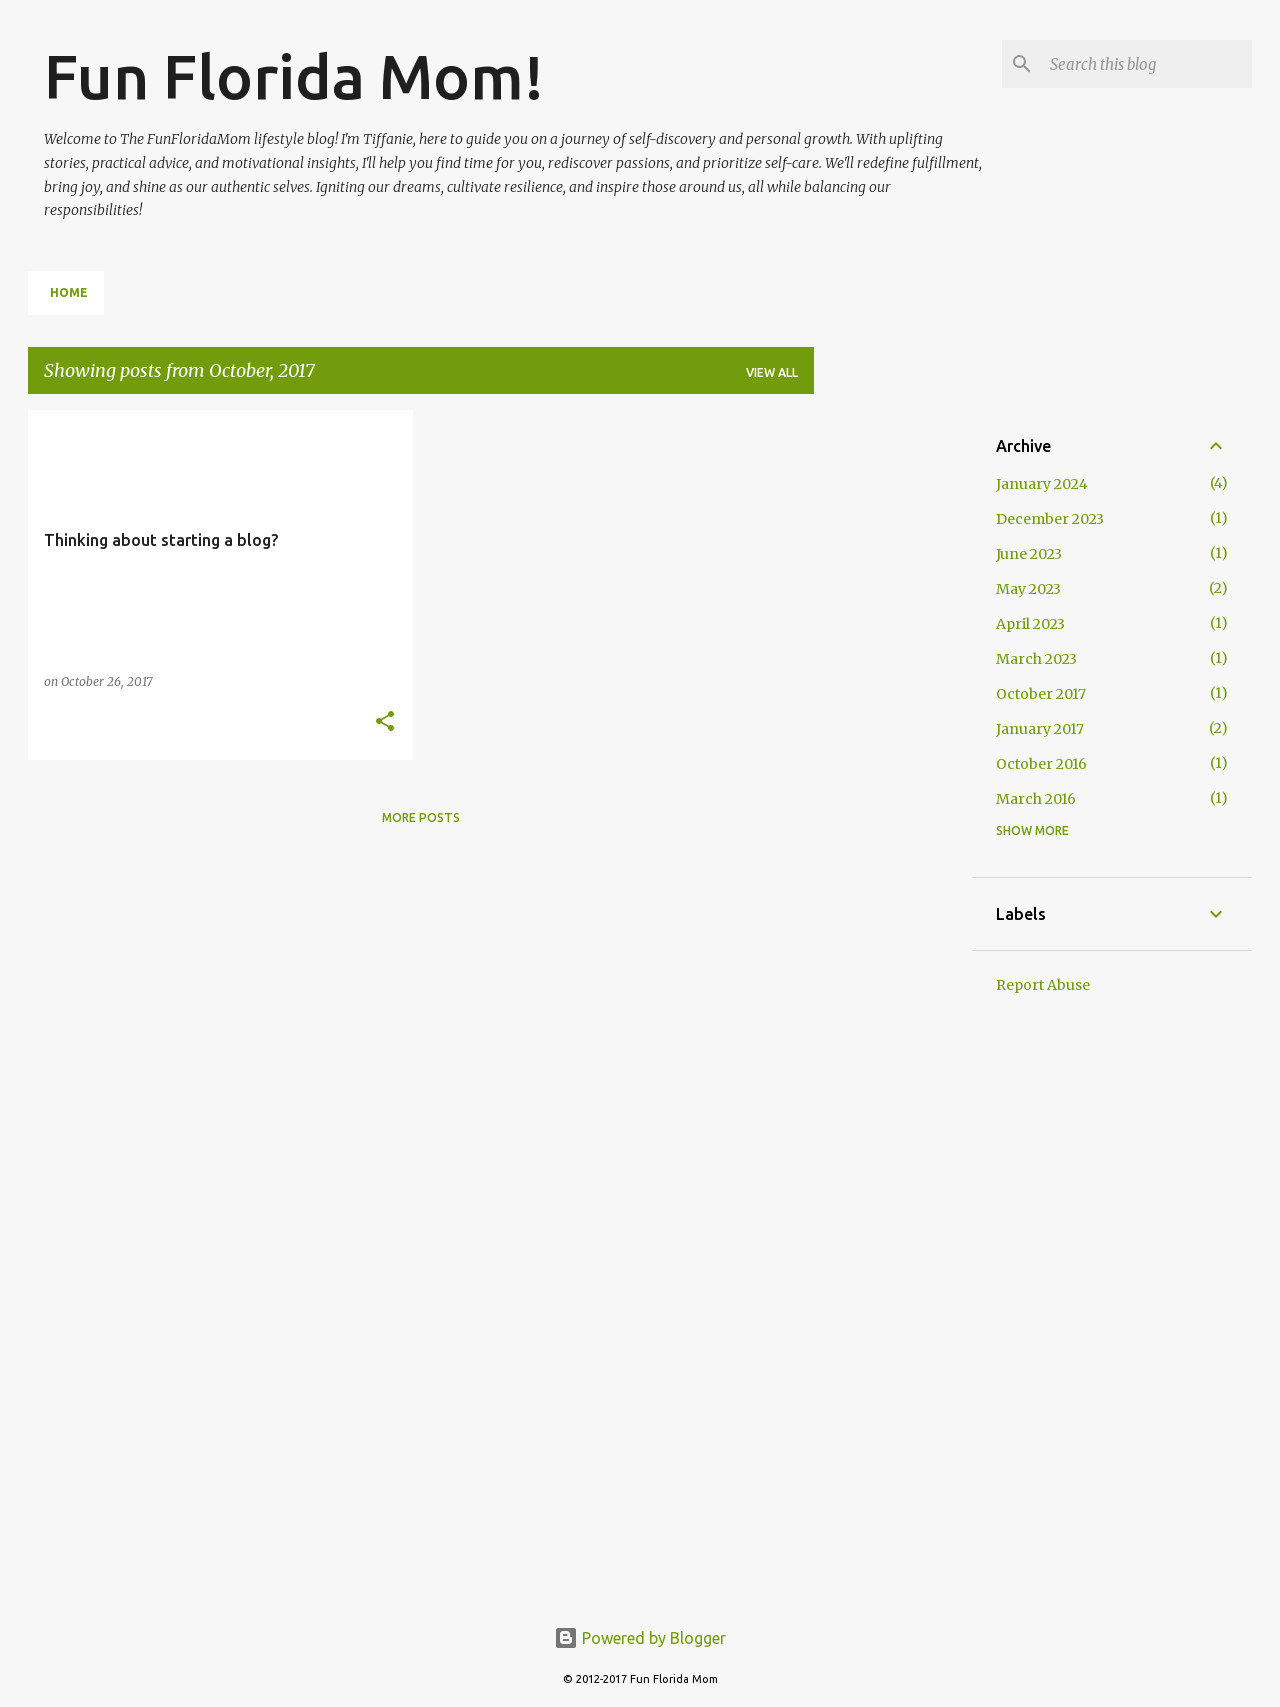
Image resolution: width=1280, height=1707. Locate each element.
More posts (421, 817)
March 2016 (1036, 799)
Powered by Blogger (640, 1638)
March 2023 (1036, 659)
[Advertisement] (893, 710)
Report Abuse (1043, 985)
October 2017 (1041, 694)
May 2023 (1028, 589)
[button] (385, 722)
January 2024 (1042, 484)
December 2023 (1050, 519)
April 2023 (1030, 624)
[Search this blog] (1147, 64)
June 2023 (1029, 554)
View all (772, 372)
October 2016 (1041, 764)
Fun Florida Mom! (294, 76)
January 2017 (1040, 729)
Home (69, 292)
